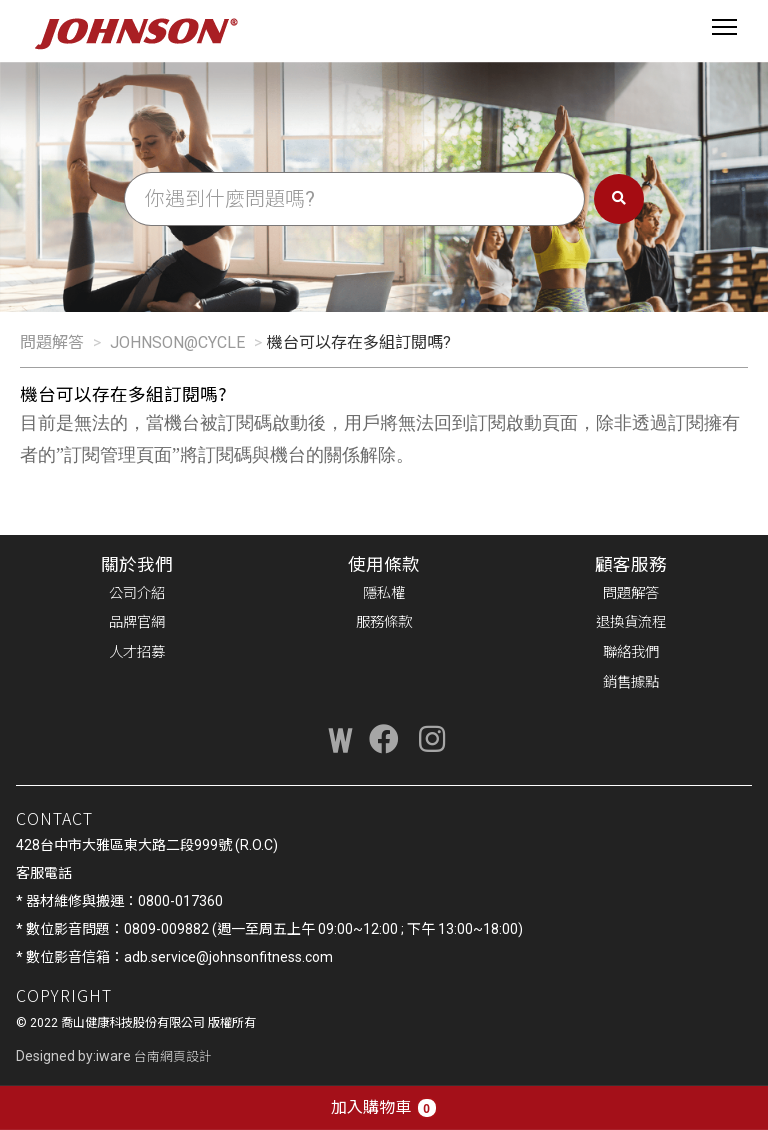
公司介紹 (137, 593)
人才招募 (137, 652)
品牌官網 (137, 622)
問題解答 (52, 342)
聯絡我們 (631, 652)
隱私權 (384, 593)
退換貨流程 (631, 622)
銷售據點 (631, 682)
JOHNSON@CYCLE (177, 342)
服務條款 (384, 622)
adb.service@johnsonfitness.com (228, 957)
